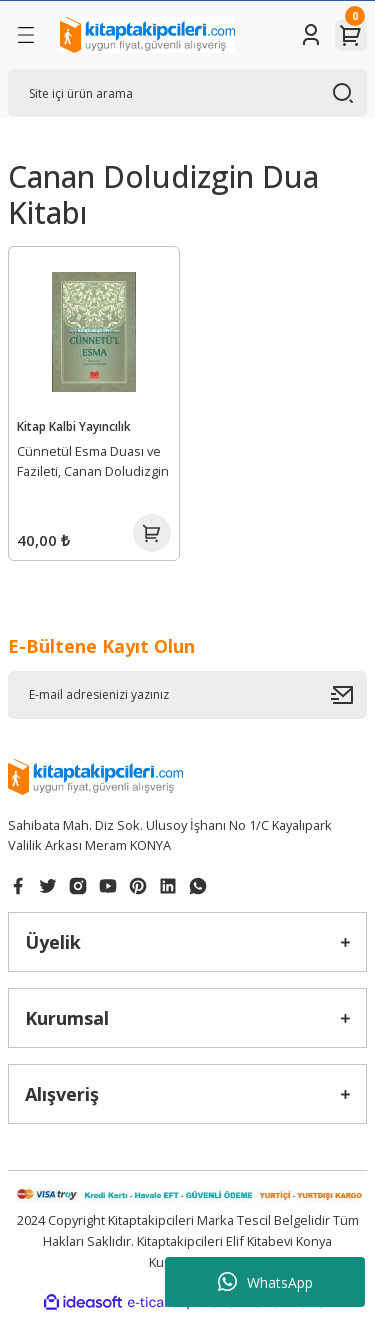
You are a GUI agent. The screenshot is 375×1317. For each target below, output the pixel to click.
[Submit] (349, 695)
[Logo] (147, 35)
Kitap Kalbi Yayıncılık (74, 426)
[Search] (187, 93)
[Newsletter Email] (187, 695)
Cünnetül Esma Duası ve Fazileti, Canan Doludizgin (93, 461)
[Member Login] (311, 35)
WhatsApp (265, 1282)
